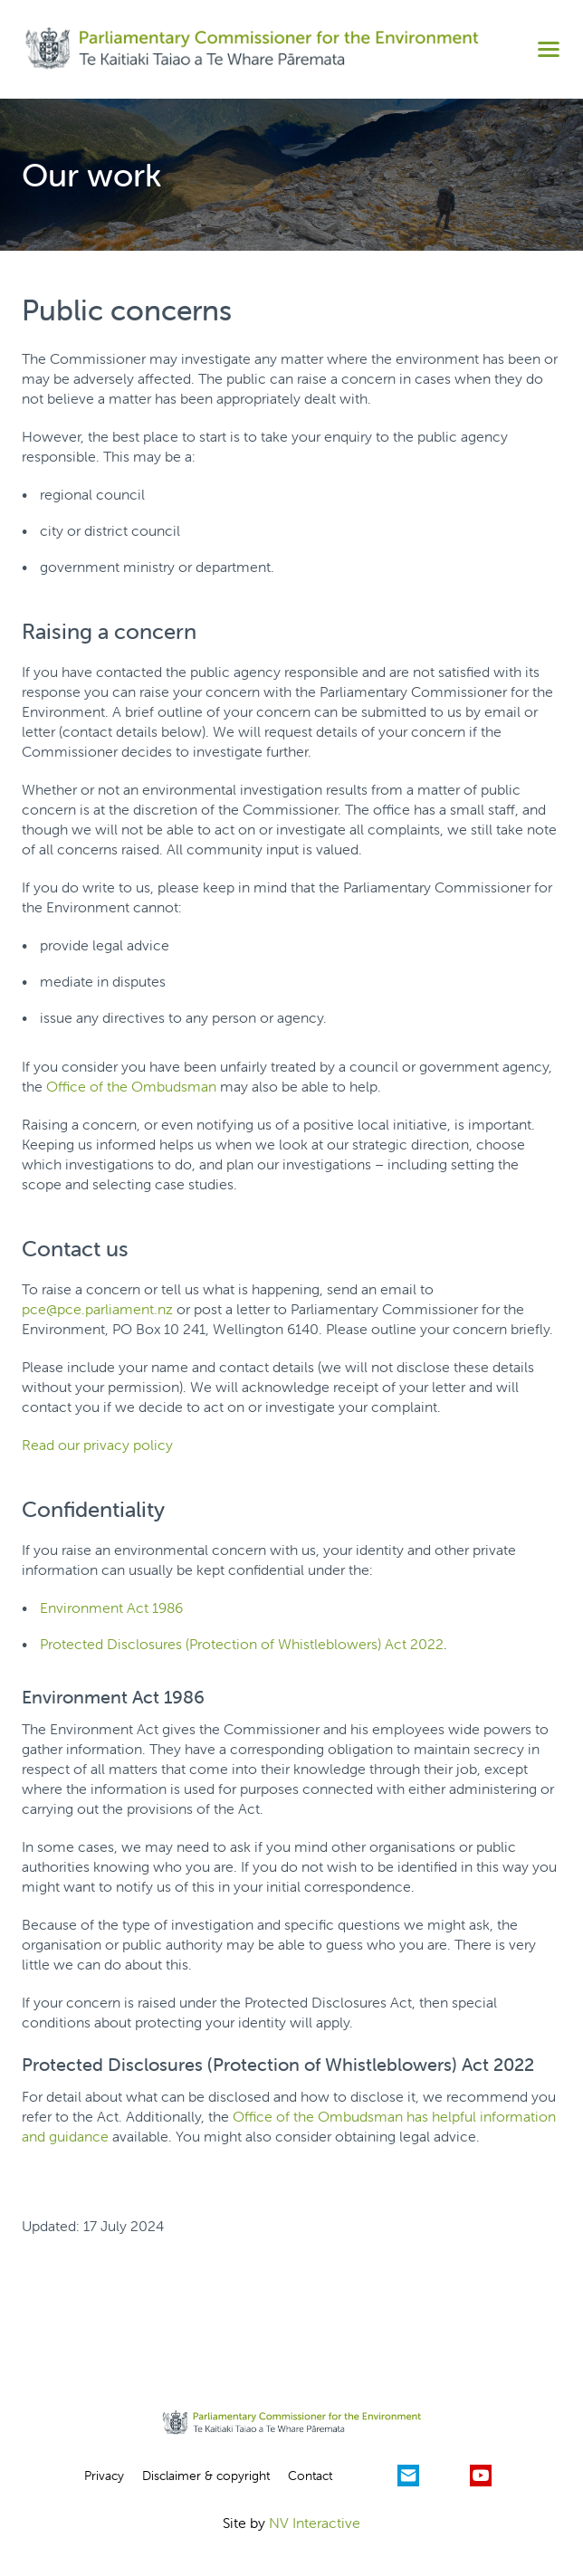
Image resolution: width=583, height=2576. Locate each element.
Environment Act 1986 (111, 1607)
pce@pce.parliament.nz (97, 1309)
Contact (310, 2475)
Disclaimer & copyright (206, 2475)
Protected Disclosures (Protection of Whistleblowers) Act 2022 (242, 1644)
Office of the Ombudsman (131, 1086)
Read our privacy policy (97, 1445)
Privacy (104, 2475)
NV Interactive (314, 2523)
